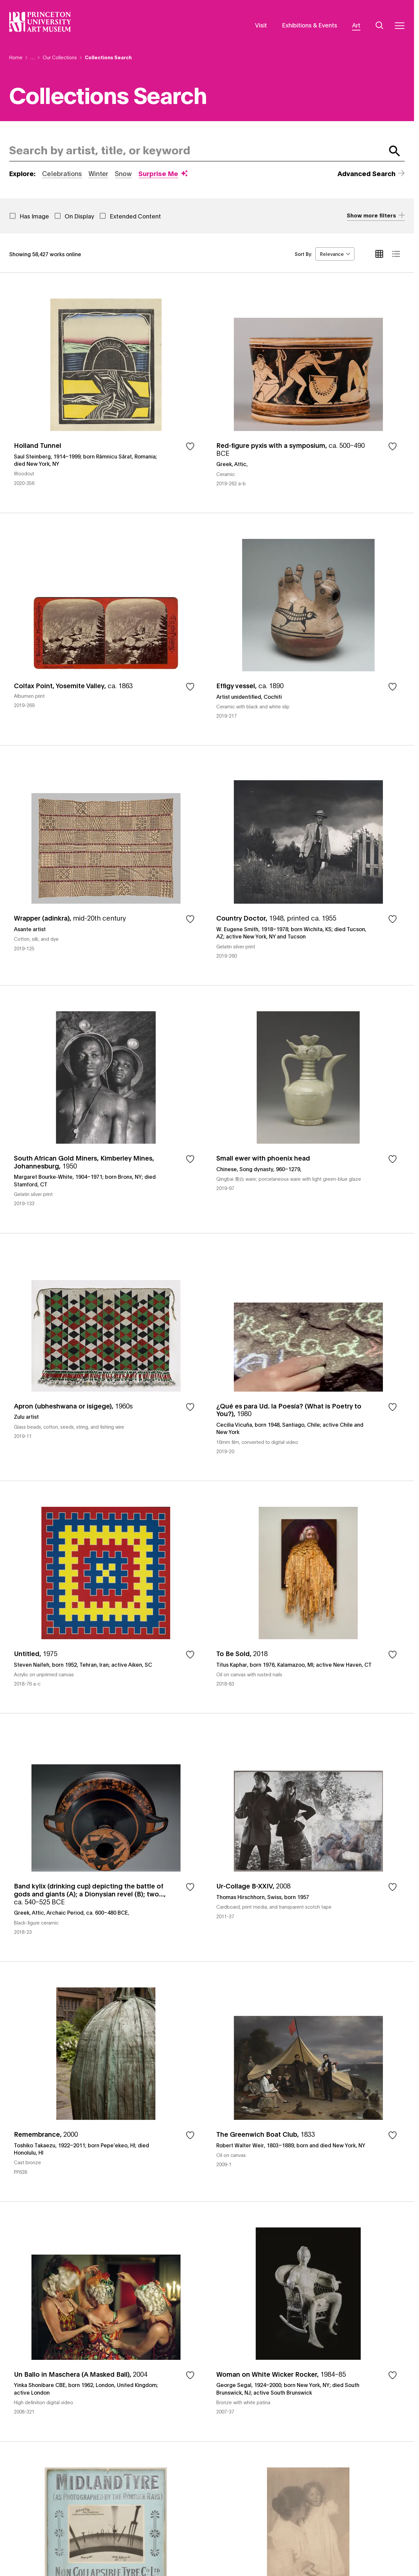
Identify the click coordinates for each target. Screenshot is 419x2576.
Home (16, 57)
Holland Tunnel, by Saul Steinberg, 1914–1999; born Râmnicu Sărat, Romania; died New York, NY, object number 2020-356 (105, 392)
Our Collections (60, 57)
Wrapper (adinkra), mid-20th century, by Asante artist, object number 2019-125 (105, 865)
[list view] (396, 253)
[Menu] (399, 25)
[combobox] (195, 151)
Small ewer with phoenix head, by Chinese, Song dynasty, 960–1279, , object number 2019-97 (308, 1109)
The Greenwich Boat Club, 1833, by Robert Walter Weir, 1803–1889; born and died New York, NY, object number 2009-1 (308, 2081)
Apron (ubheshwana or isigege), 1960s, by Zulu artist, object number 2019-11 (105, 1357)
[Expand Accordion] (376, 216)
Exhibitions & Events (309, 25)
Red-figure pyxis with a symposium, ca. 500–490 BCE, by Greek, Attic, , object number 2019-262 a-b (308, 392)
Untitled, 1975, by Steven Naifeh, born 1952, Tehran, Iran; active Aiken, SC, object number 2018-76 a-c (105, 1597)
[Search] (379, 25)
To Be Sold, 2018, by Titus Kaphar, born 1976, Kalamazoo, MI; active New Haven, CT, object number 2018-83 (308, 1597)
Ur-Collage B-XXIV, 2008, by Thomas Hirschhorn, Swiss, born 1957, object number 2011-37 (308, 1837)
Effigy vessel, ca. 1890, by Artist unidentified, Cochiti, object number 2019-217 (308, 629)
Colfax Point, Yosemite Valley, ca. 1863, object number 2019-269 (105, 629)
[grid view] (379, 253)
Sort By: (303, 254)
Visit (261, 25)
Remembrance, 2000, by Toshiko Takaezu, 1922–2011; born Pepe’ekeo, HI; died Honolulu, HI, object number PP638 (105, 2081)
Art (356, 25)
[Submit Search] (395, 151)
